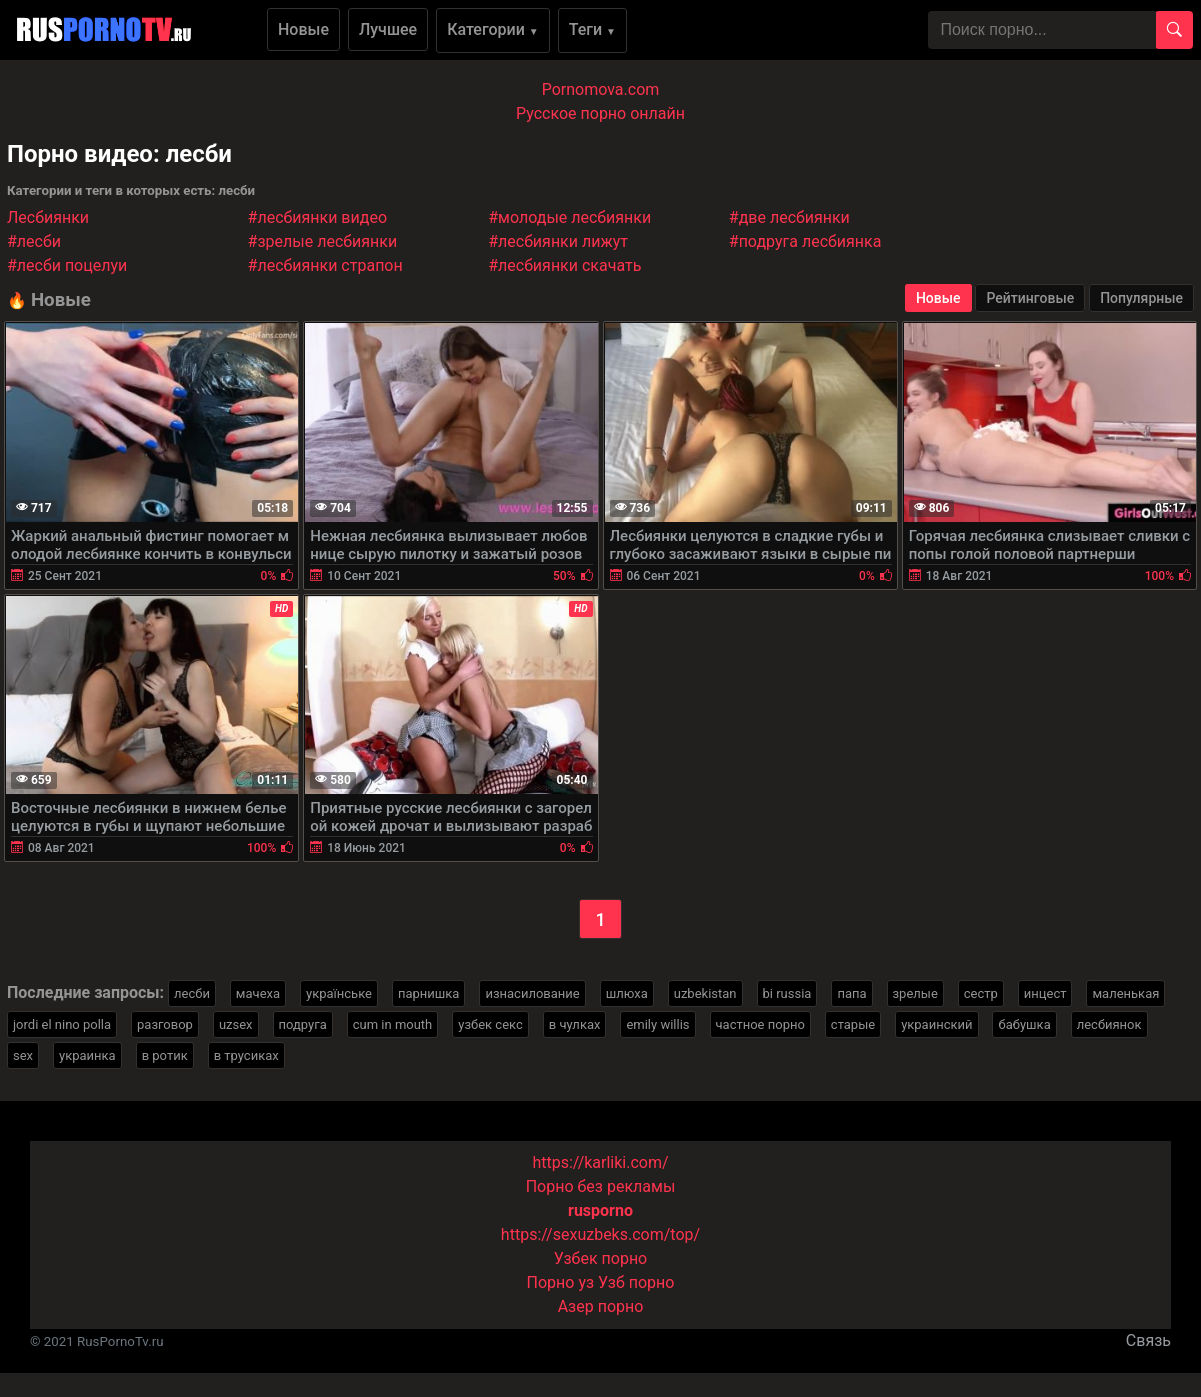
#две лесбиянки (789, 217)
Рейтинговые (1030, 298)
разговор (165, 1024)
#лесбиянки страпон (325, 265)
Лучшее (388, 29)
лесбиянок (1109, 1024)
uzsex (236, 1024)
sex (23, 1055)
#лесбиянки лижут (558, 241)
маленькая (1125, 993)
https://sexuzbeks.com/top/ (600, 1234)
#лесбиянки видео (317, 217)
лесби (192, 993)
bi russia (787, 993)
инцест (1045, 993)
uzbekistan (705, 993)
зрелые (915, 993)
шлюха (627, 993)
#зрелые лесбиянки (323, 241)
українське (339, 993)
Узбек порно (601, 1258)
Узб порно (636, 1282)
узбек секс (490, 1024)
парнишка (429, 993)
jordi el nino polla (62, 1024)
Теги (592, 29)
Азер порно (601, 1306)
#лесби (34, 241)
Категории (493, 29)
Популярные (1141, 298)
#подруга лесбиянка (805, 241)
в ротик (165, 1055)
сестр (981, 993)
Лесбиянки (48, 217)
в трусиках (246, 1055)
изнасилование (532, 993)
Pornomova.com (601, 89)
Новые (303, 29)
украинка (87, 1055)
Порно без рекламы (601, 1186)
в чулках (575, 1024)
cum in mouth (393, 1024)
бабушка (1024, 1024)
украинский (936, 1024)
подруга (303, 1024)
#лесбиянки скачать (564, 265)
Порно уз (561, 1282)
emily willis (657, 1024)
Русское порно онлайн (600, 113)
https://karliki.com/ (600, 1162)
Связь (1148, 1340)
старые (853, 1024)
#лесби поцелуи (67, 265)
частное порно (760, 1024)
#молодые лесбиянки (569, 217)
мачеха (258, 993)
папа (851, 993)
